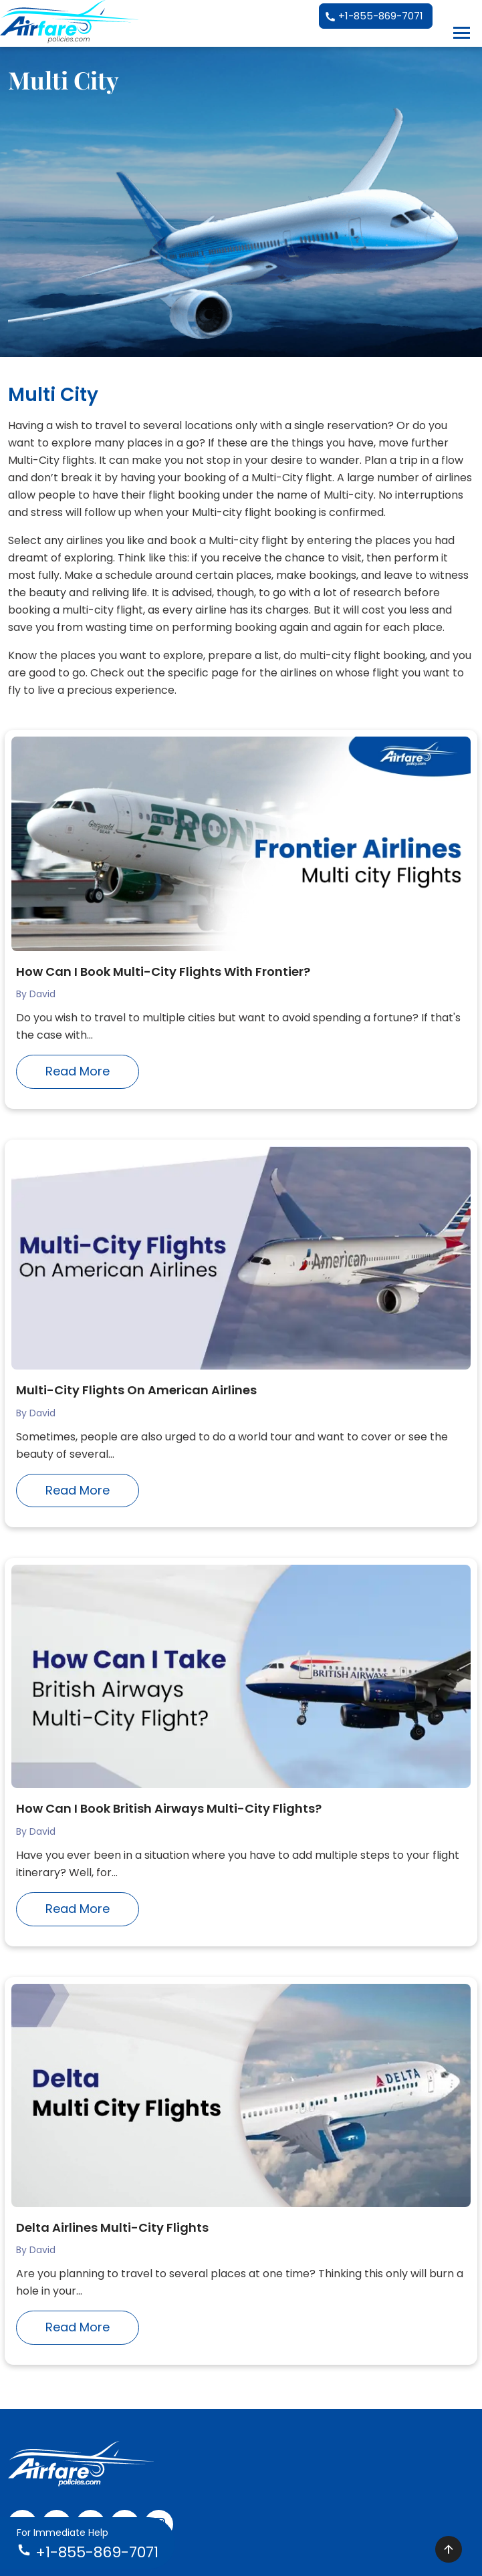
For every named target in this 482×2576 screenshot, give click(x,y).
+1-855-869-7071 (373, 17)
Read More (77, 1071)
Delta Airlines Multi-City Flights (112, 2227)
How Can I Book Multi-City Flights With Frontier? (163, 971)
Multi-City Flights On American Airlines (136, 1390)
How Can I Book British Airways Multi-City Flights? (169, 1808)
